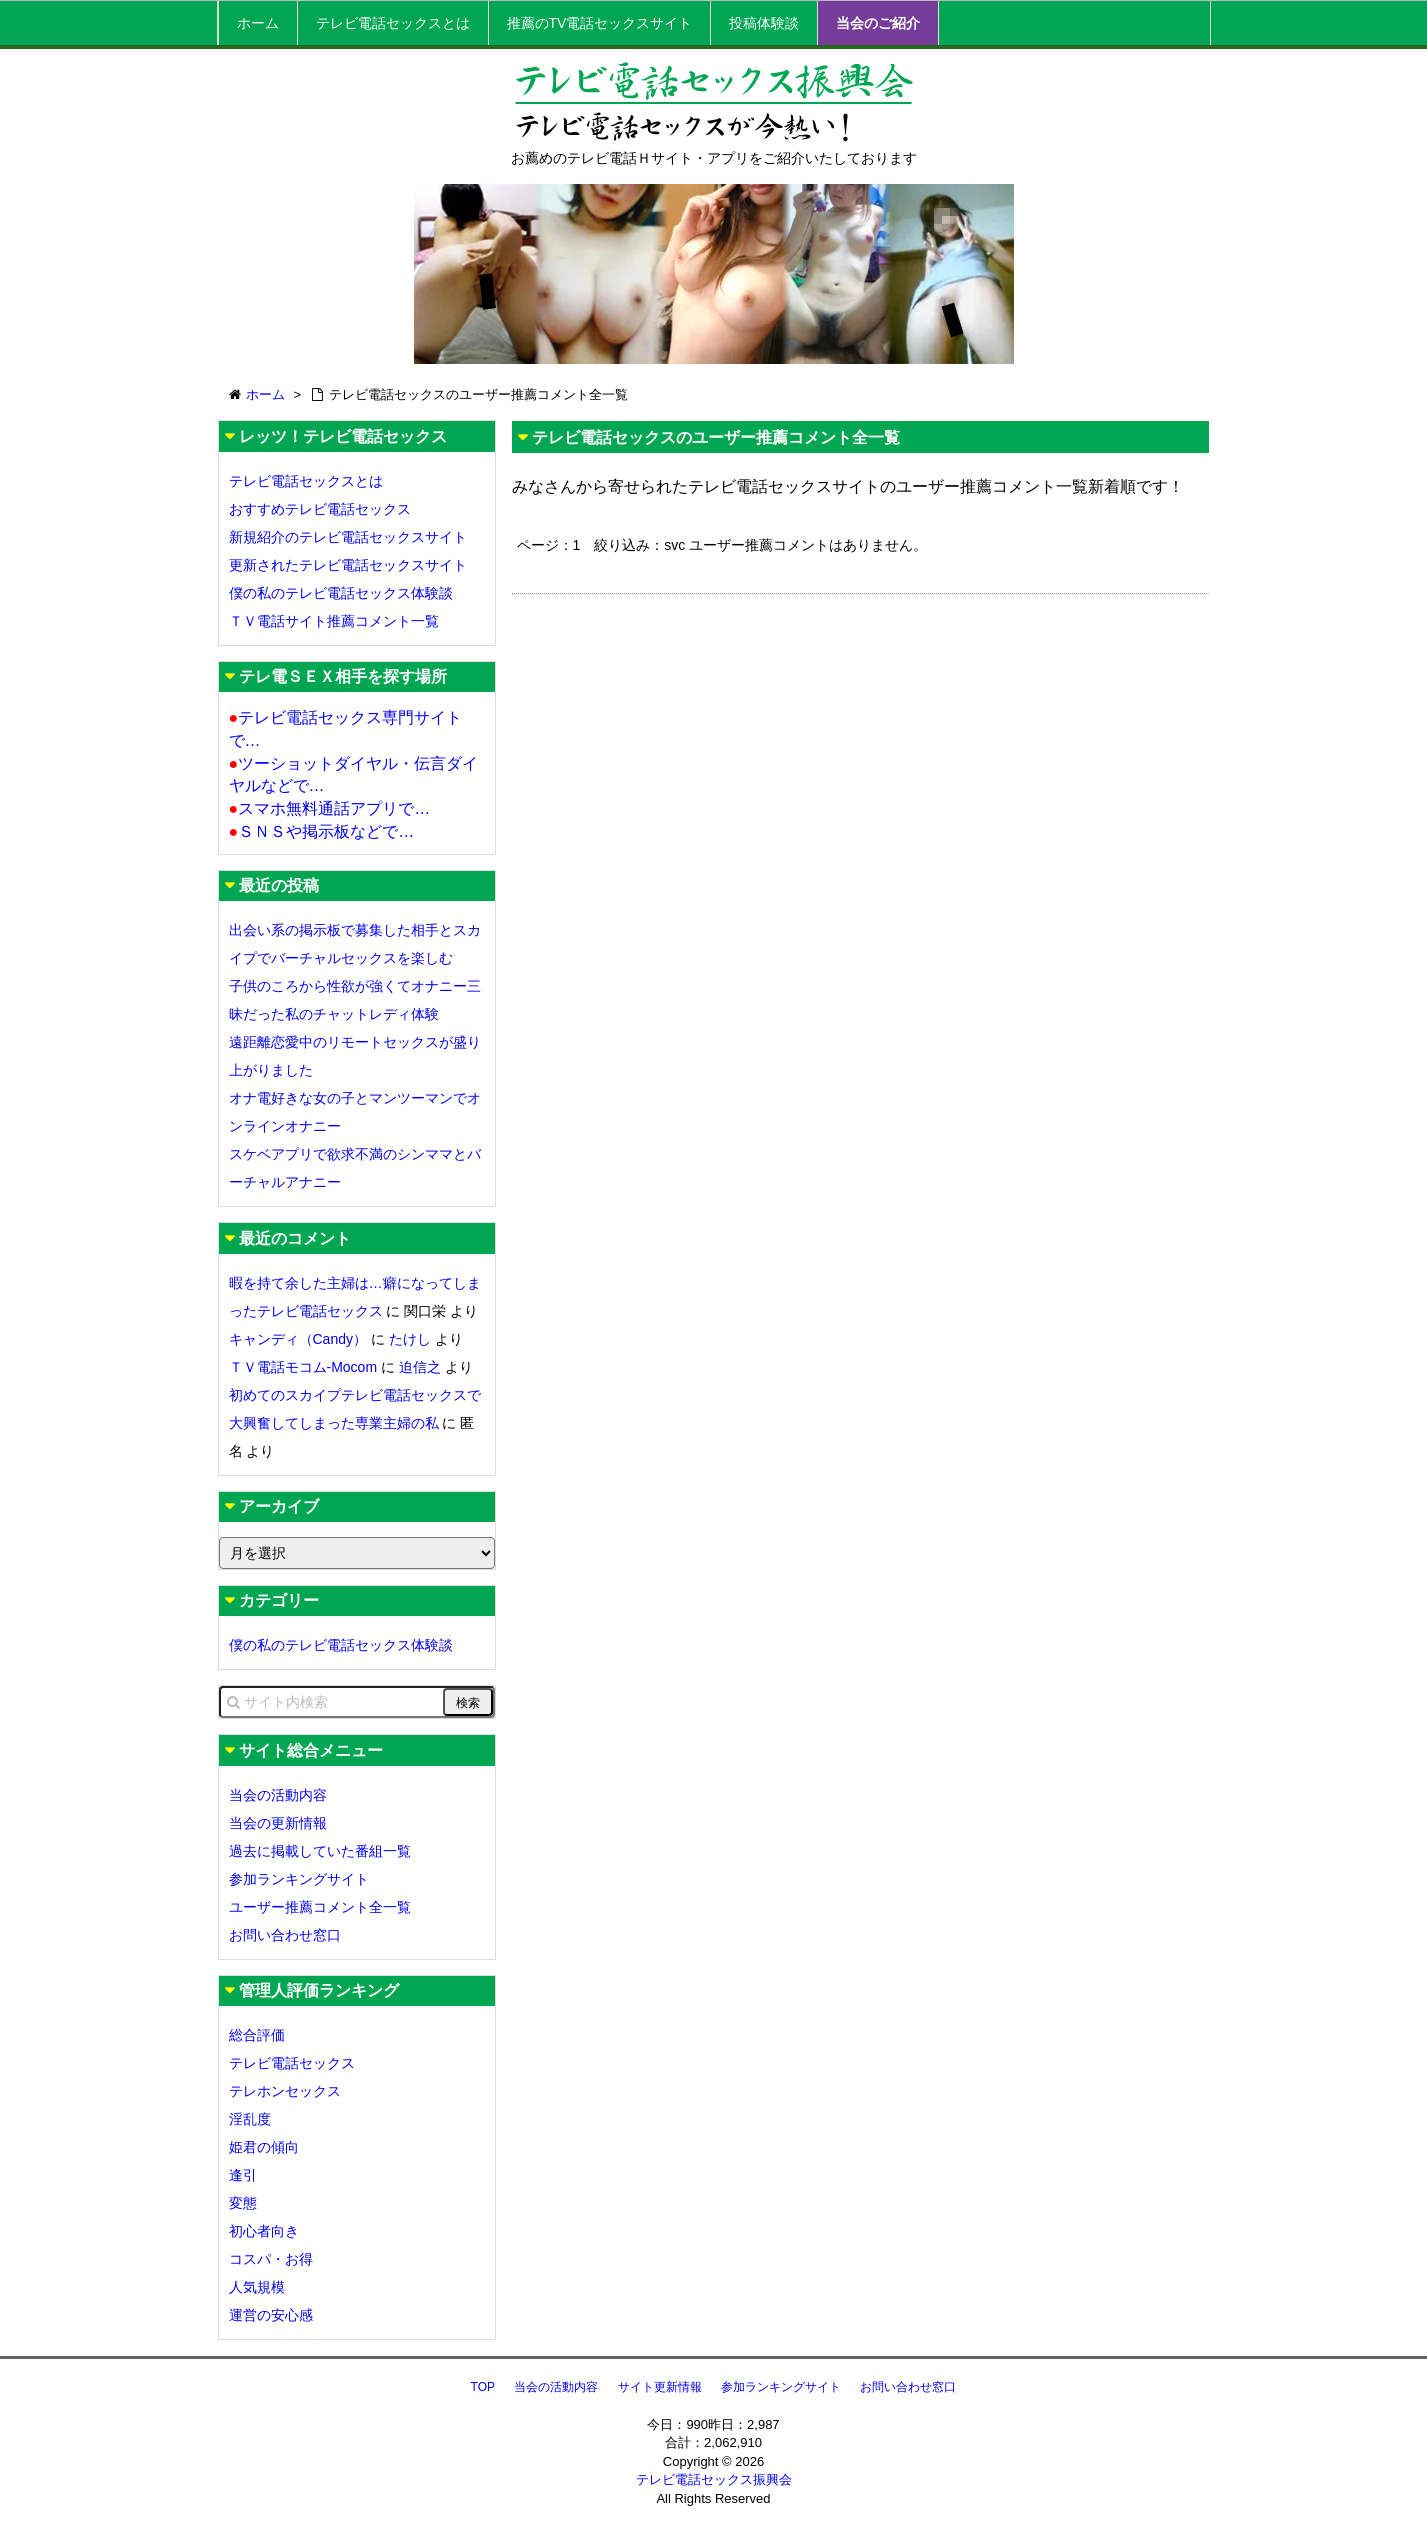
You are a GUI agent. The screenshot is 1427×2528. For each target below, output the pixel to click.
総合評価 (257, 2035)
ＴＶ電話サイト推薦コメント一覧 (334, 621)
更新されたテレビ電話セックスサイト (348, 565)
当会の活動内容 (278, 1795)
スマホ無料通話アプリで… (330, 808)
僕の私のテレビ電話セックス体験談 (341, 593)
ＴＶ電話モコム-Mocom (303, 1367)
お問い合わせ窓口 (285, 1935)
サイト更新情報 (660, 2387)
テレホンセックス (285, 2091)
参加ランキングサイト (299, 1879)
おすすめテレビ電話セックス (320, 509)
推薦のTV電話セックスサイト (600, 23)
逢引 (243, 2175)
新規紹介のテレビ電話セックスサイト (348, 537)
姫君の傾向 (264, 2147)
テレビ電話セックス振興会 (714, 2479)
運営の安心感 (271, 2315)
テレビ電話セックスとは (393, 23)
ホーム (258, 23)
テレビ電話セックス (292, 2063)
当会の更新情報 (278, 1823)
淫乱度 (250, 2119)
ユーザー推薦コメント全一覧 (320, 1907)
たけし (410, 1339)
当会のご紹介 (878, 23)
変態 (243, 2203)
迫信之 (420, 1367)
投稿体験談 (764, 23)
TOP (483, 2387)
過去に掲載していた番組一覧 (320, 1851)
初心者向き (264, 2231)
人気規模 (257, 2287)
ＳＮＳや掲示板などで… (322, 831)
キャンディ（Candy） (298, 1339)
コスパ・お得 (271, 2259)
